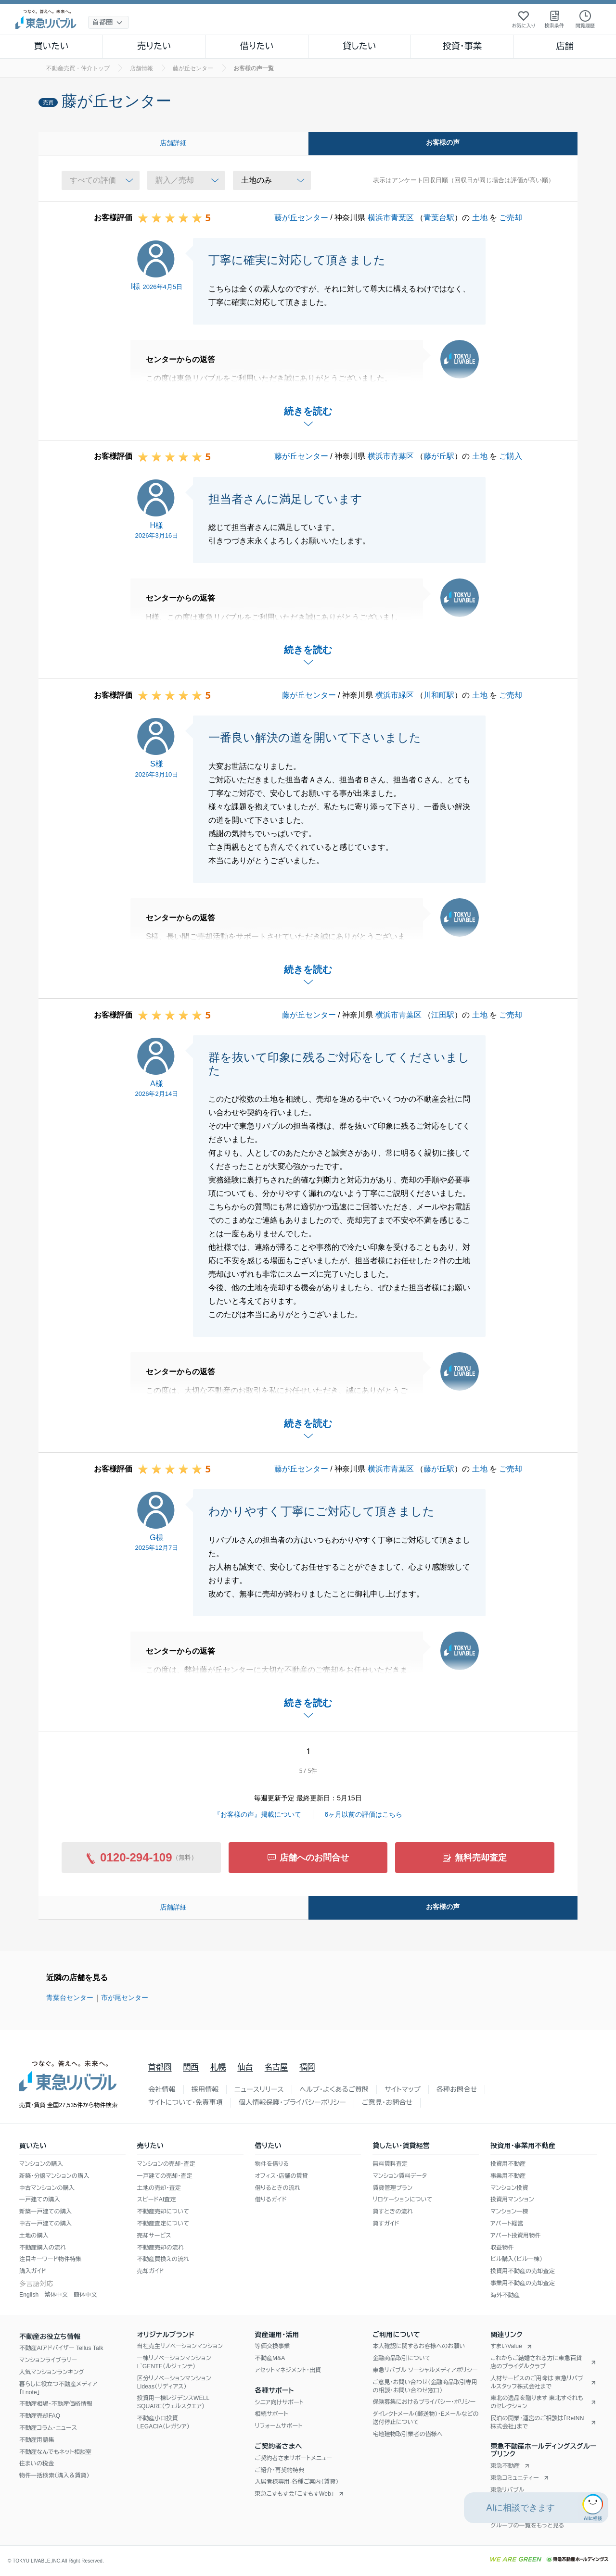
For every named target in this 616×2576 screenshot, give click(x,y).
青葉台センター (69, 1997)
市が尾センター (124, 1997)
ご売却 (510, 218)
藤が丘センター (301, 218)
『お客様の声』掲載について (257, 1814)
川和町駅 (439, 695)
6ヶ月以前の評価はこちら (364, 1814)
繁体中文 (56, 2294)
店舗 (565, 46)
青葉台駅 (439, 218)
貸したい (359, 46)
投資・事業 (462, 46)
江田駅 (442, 1015)
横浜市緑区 (394, 695)
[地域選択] (108, 22)
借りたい (257, 46)
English (28, 2294)
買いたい (51, 46)
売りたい (154, 46)
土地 (480, 218)
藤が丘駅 (439, 456)
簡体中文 (85, 2294)
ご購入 (510, 456)
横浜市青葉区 (391, 218)
